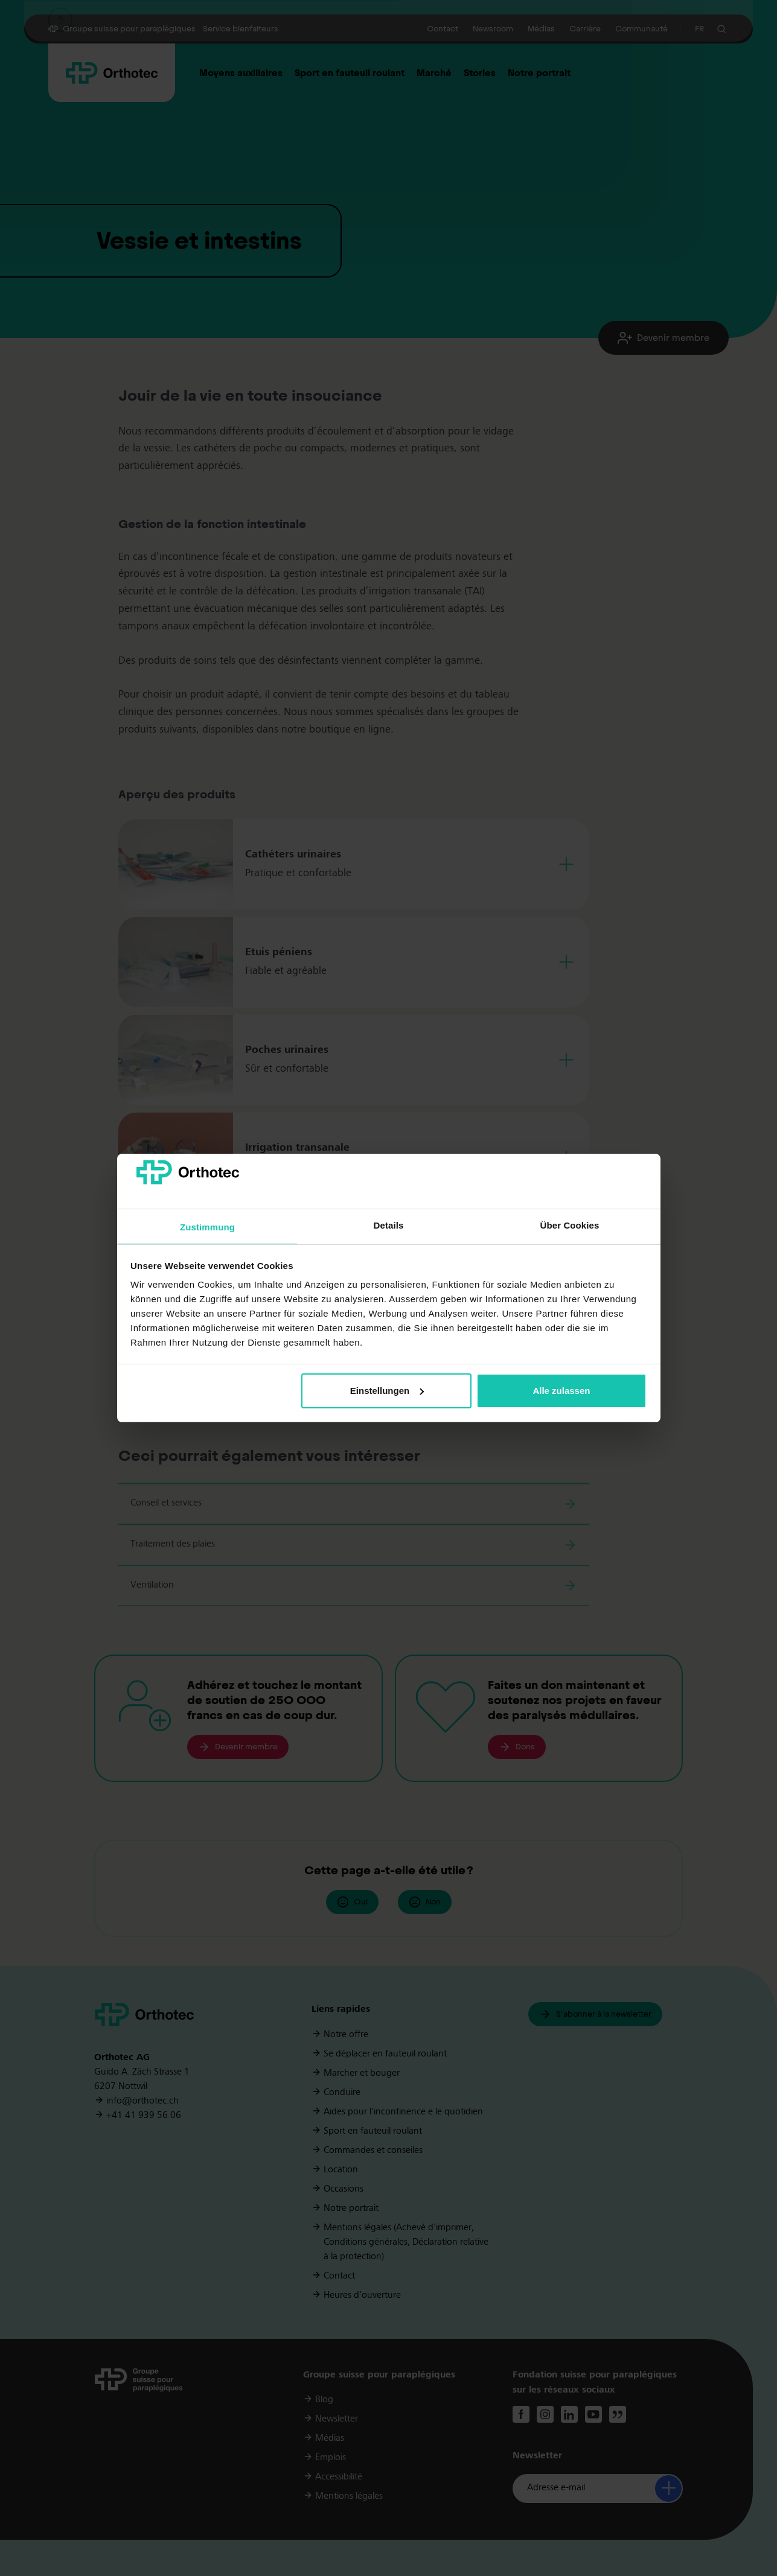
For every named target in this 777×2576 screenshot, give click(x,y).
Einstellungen (387, 1390)
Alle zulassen (561, 1390)
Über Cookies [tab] (570, 1225)
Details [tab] (389, 1225)
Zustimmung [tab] (207, 1227)
